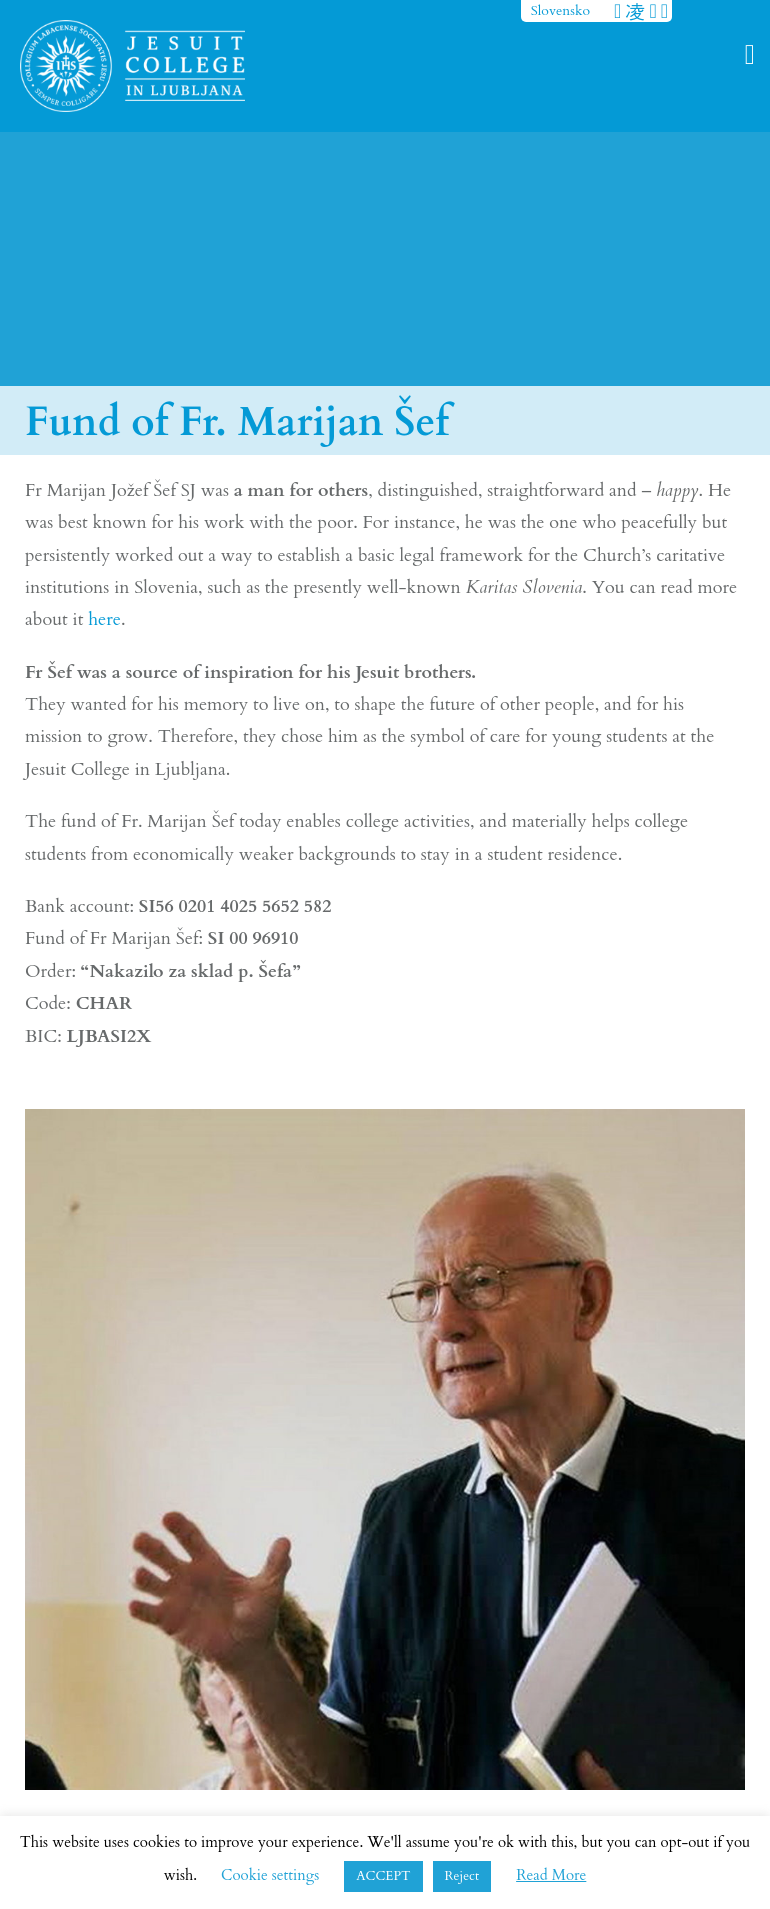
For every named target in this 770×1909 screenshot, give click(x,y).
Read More (551, 1875)
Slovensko (560, 10)
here (104, 619)
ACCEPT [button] (383, 1876)
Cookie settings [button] (270, 1875)
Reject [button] (462, 1876)
